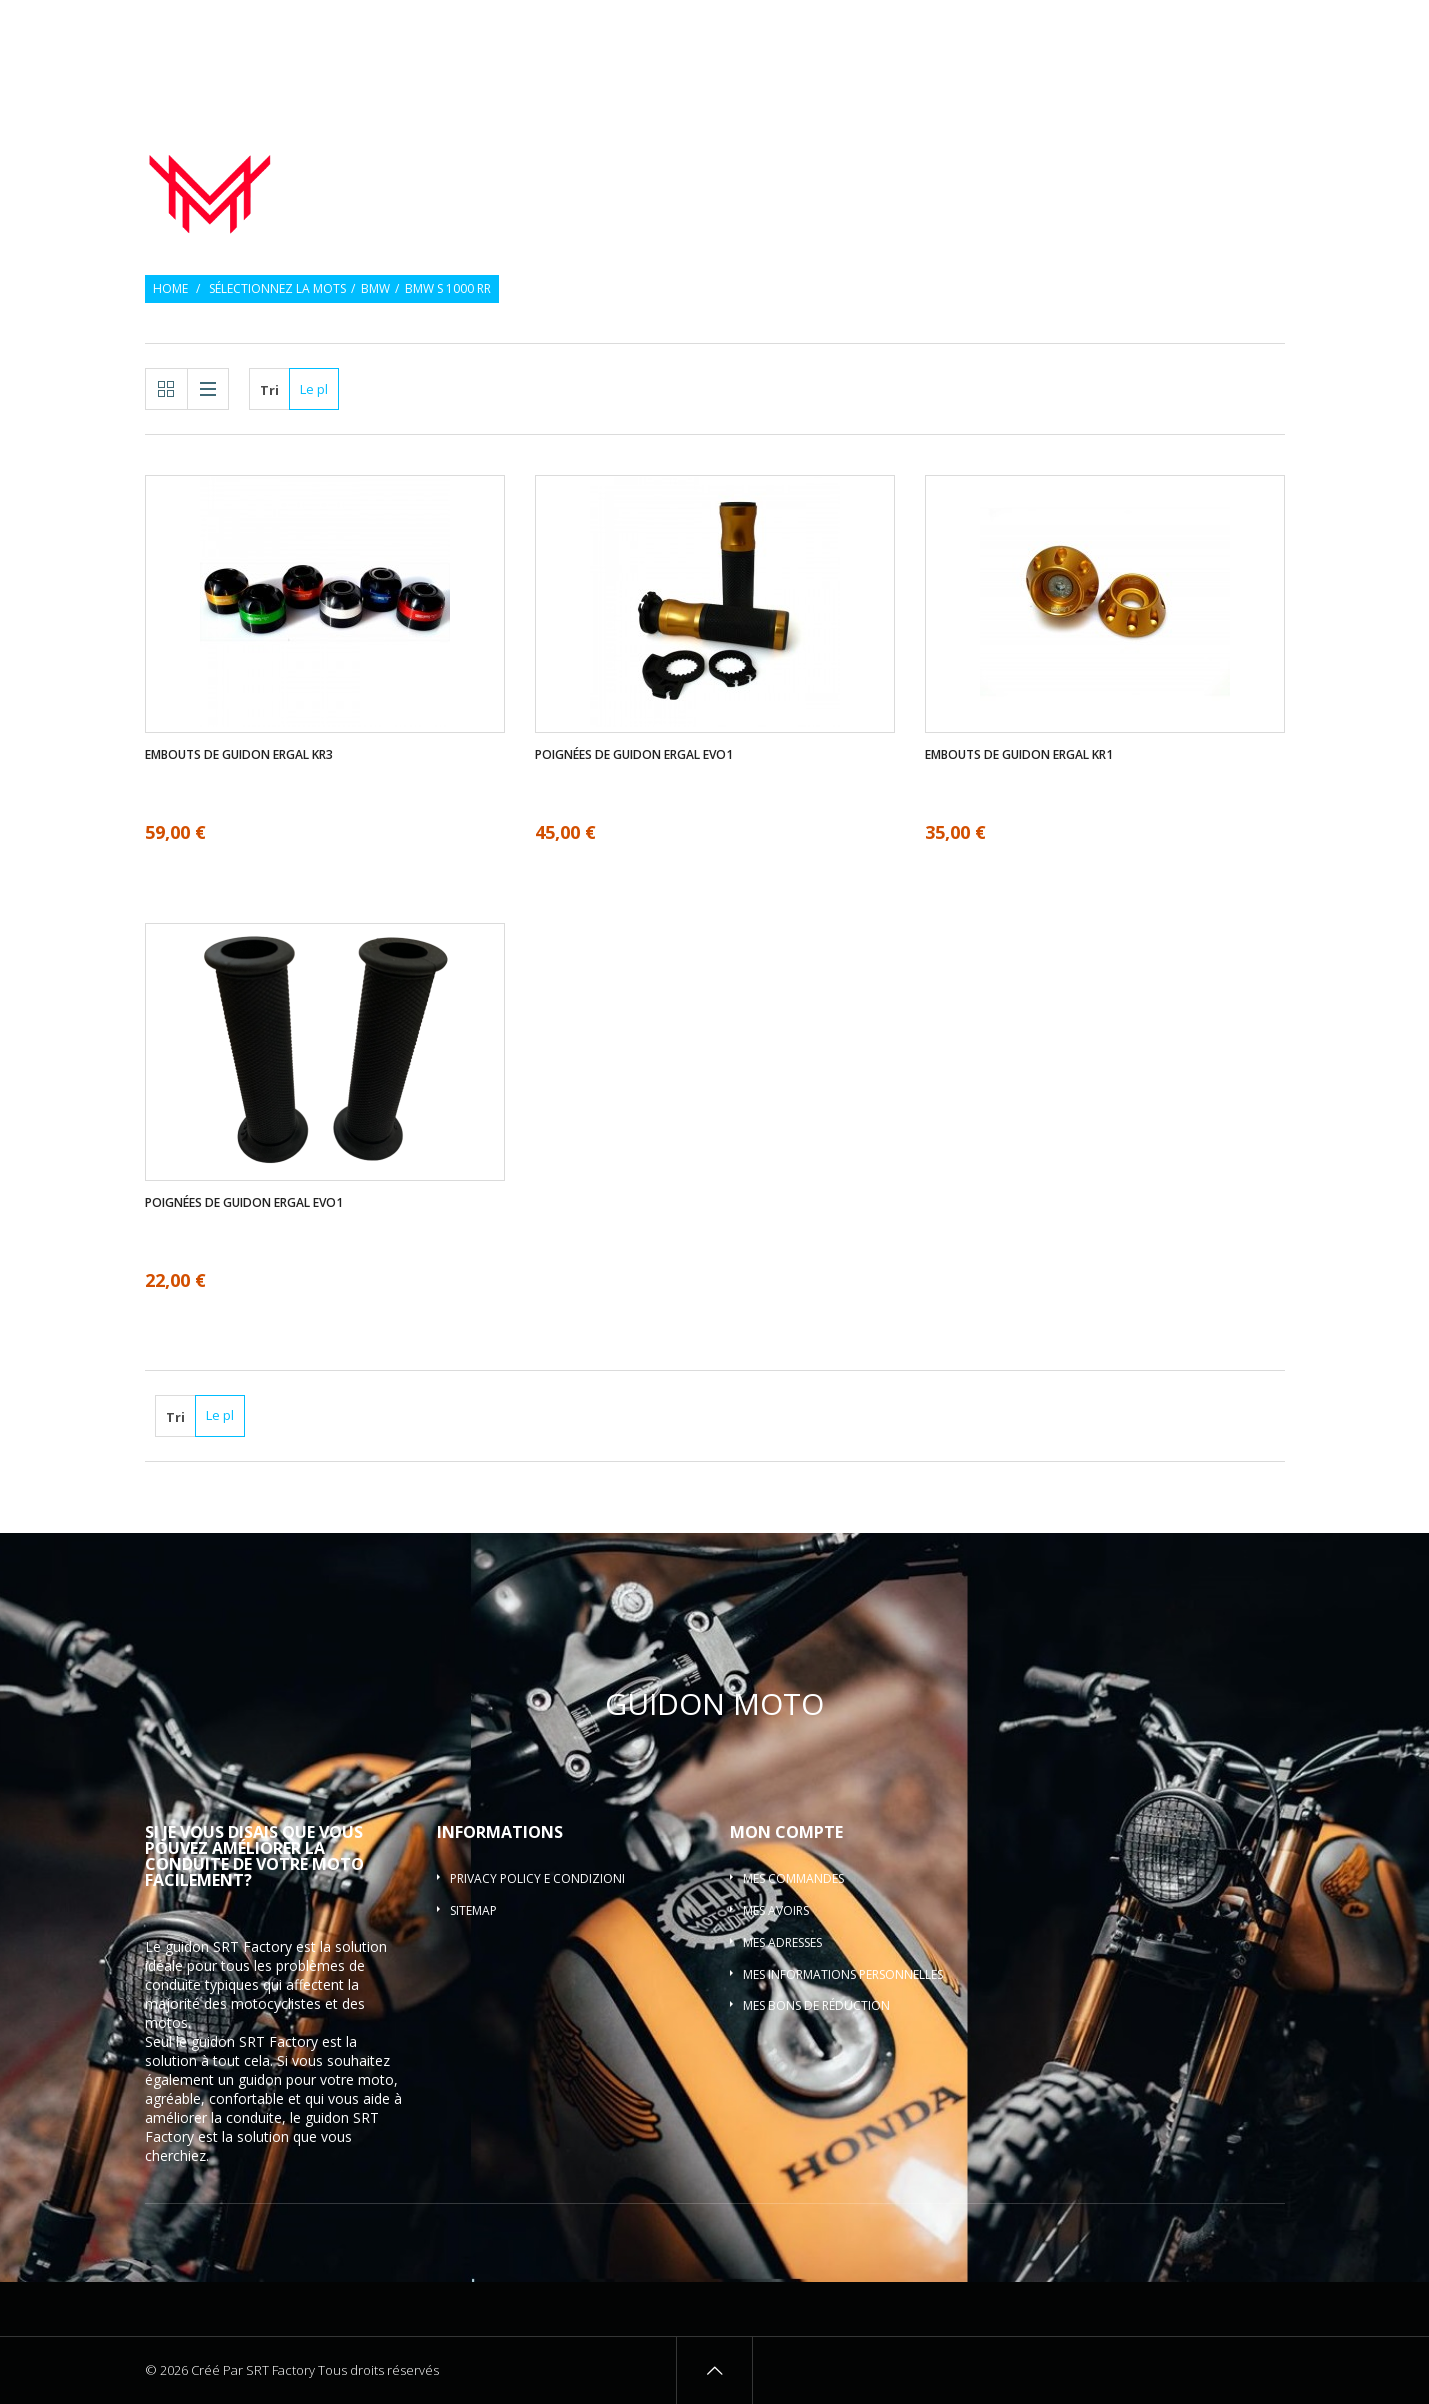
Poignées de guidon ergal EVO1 (634, 755)
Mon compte (786, 1832)
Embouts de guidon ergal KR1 (1019, 755)
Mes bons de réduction (816, 2005)
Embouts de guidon (1000, 154)
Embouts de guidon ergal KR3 (239, 755)
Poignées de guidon (809, 154)
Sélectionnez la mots (277, 289)
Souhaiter (1168, 27)
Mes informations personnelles (843, 1974)
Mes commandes (793, 1878)
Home (170, 289)
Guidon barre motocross (1185, 178)
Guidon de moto (630, 154)
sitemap (473, 1910)
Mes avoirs (776, 1910)
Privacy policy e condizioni (537, 1878)
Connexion (1254, 27)
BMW (375, 289)
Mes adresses (782, 1942)
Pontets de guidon (1190, 154)
